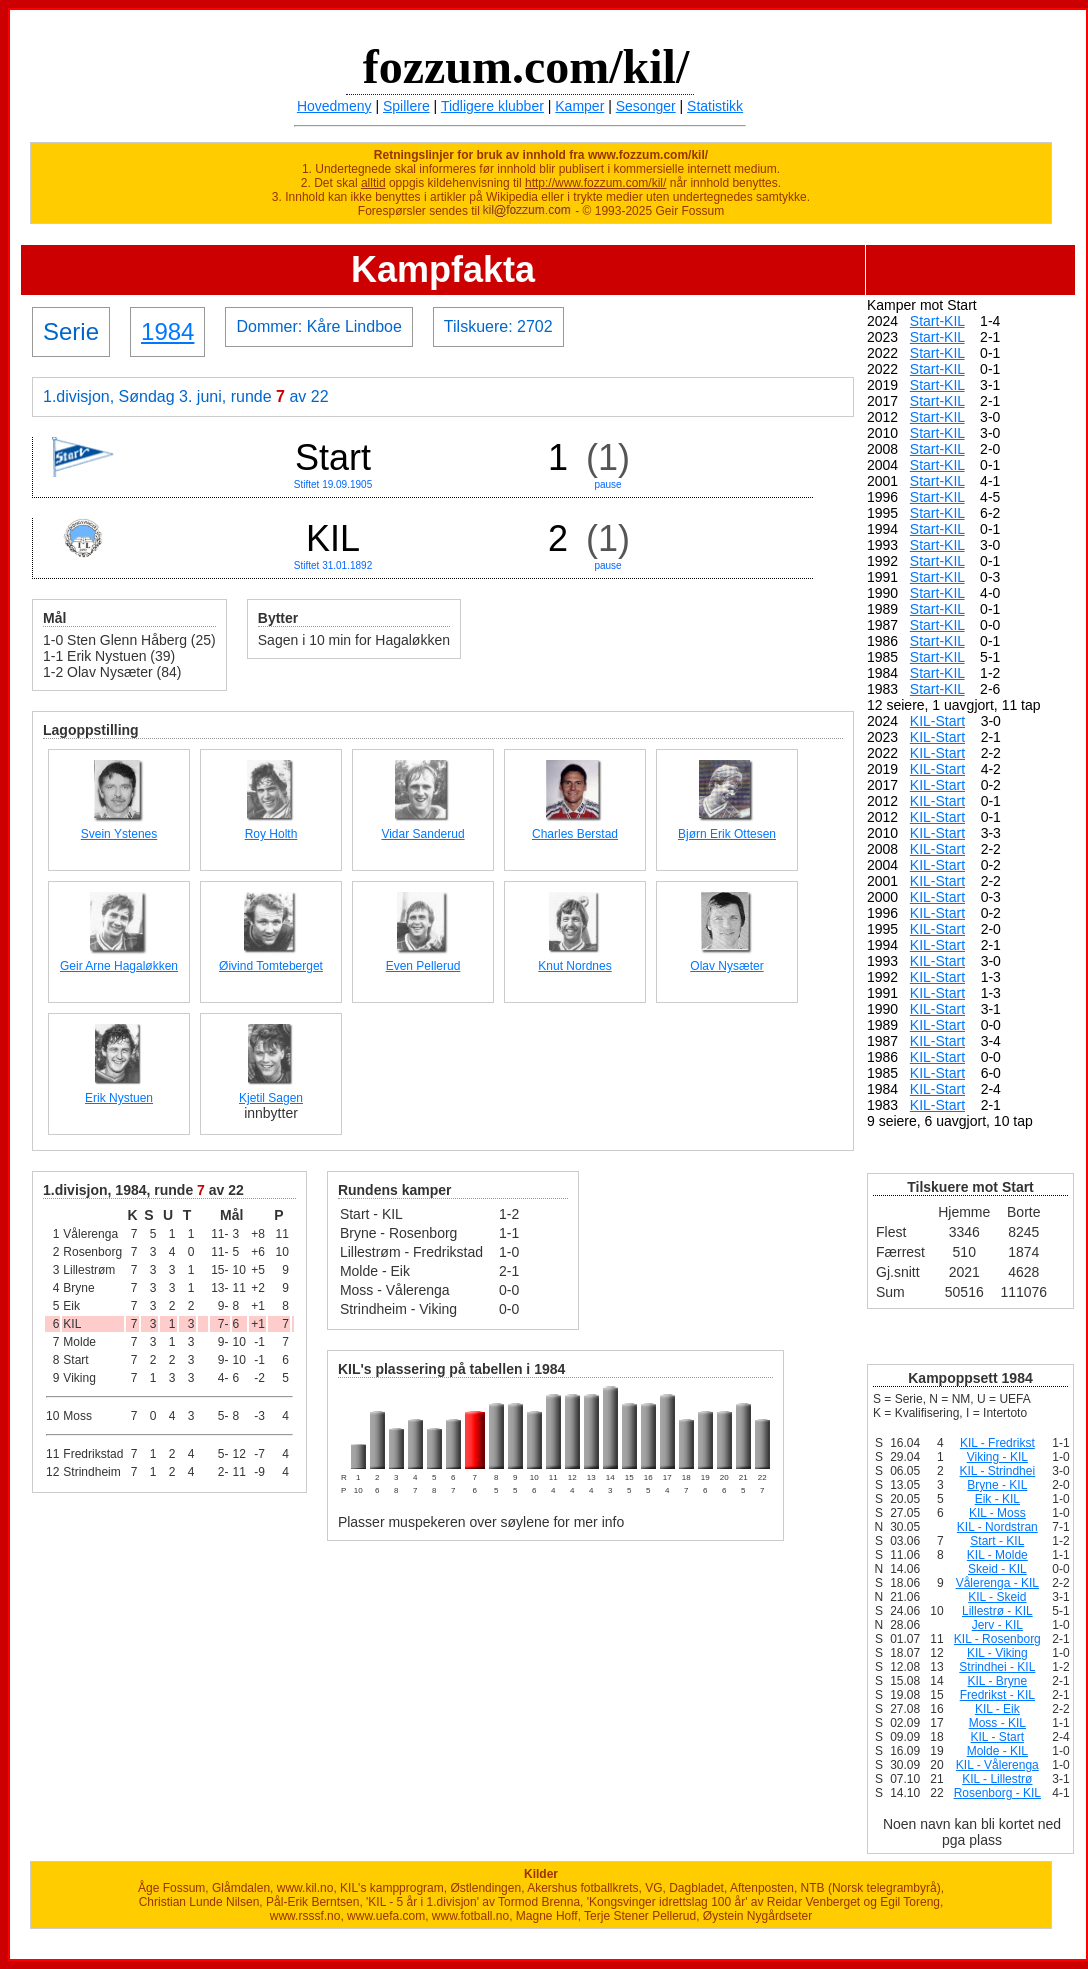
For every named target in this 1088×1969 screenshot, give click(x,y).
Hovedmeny (334, 106)
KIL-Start (937, 721)
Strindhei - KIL (997, 1667)
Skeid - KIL (997, 1569)
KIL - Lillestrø (997, 1779)
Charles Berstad (575, 834)
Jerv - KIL (997, 1625)
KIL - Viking (997, 1653)
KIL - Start (998, 1737)
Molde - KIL (997, 1751)
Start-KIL (937, 321)
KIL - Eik (997, 1709)
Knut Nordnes (574, 966)
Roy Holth (271, 834)
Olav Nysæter (726, 966)
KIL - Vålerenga (997, 1765)
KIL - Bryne (998, 1681)
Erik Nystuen (119, 1098)
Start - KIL (997, 1541)
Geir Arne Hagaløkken (119, 966)
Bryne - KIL (997, 1485)
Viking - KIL (997, 1457)
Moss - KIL (997, 1723)
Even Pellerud (423, 966)
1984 (167, 331)
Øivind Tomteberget (271, 966)
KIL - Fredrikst (997, 1443)
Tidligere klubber (492, 106)
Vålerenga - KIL (997, 1583)
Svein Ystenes (119, 834)
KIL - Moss (997, 1513)
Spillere (406, 106)
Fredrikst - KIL (997, 1695)
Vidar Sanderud (422, 834)
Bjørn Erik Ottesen (727, 834)
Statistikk (715, 106)
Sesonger (646, 106)
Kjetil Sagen (271, 1098)
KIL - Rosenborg (997, 1639)
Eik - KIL (997, 1499)
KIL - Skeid (997, 1597)
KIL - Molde (997, 1555)
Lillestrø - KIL (997, 1611)
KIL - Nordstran (997, 1527)
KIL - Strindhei (998, 1471)
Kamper (579, 106)
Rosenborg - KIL (997, 1793)
